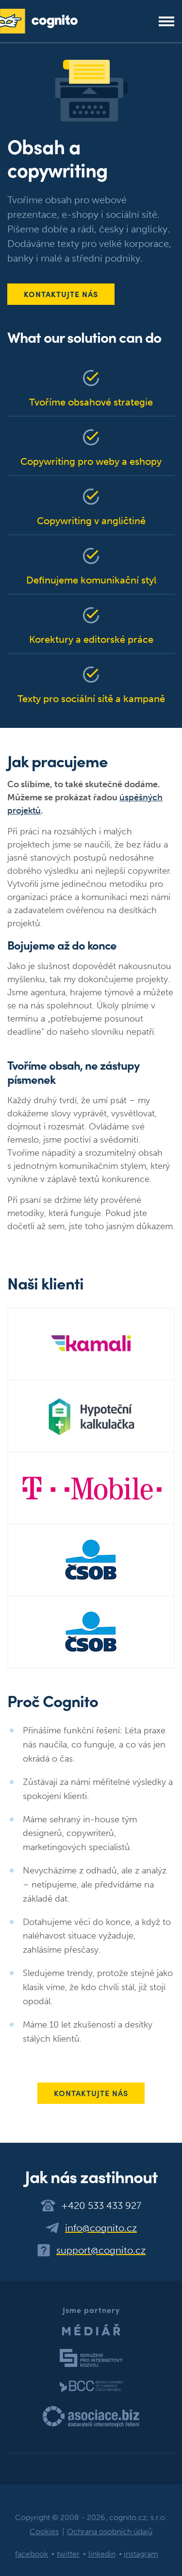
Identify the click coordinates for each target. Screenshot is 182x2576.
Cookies (44, 2531)
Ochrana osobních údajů (109, 2531)
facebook (31, 2553)
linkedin (102, 2553)
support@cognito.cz (101, 2250)
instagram (141, 2553)
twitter (68, 2553)
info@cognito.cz (101, 2228)
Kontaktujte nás (61, 294)
